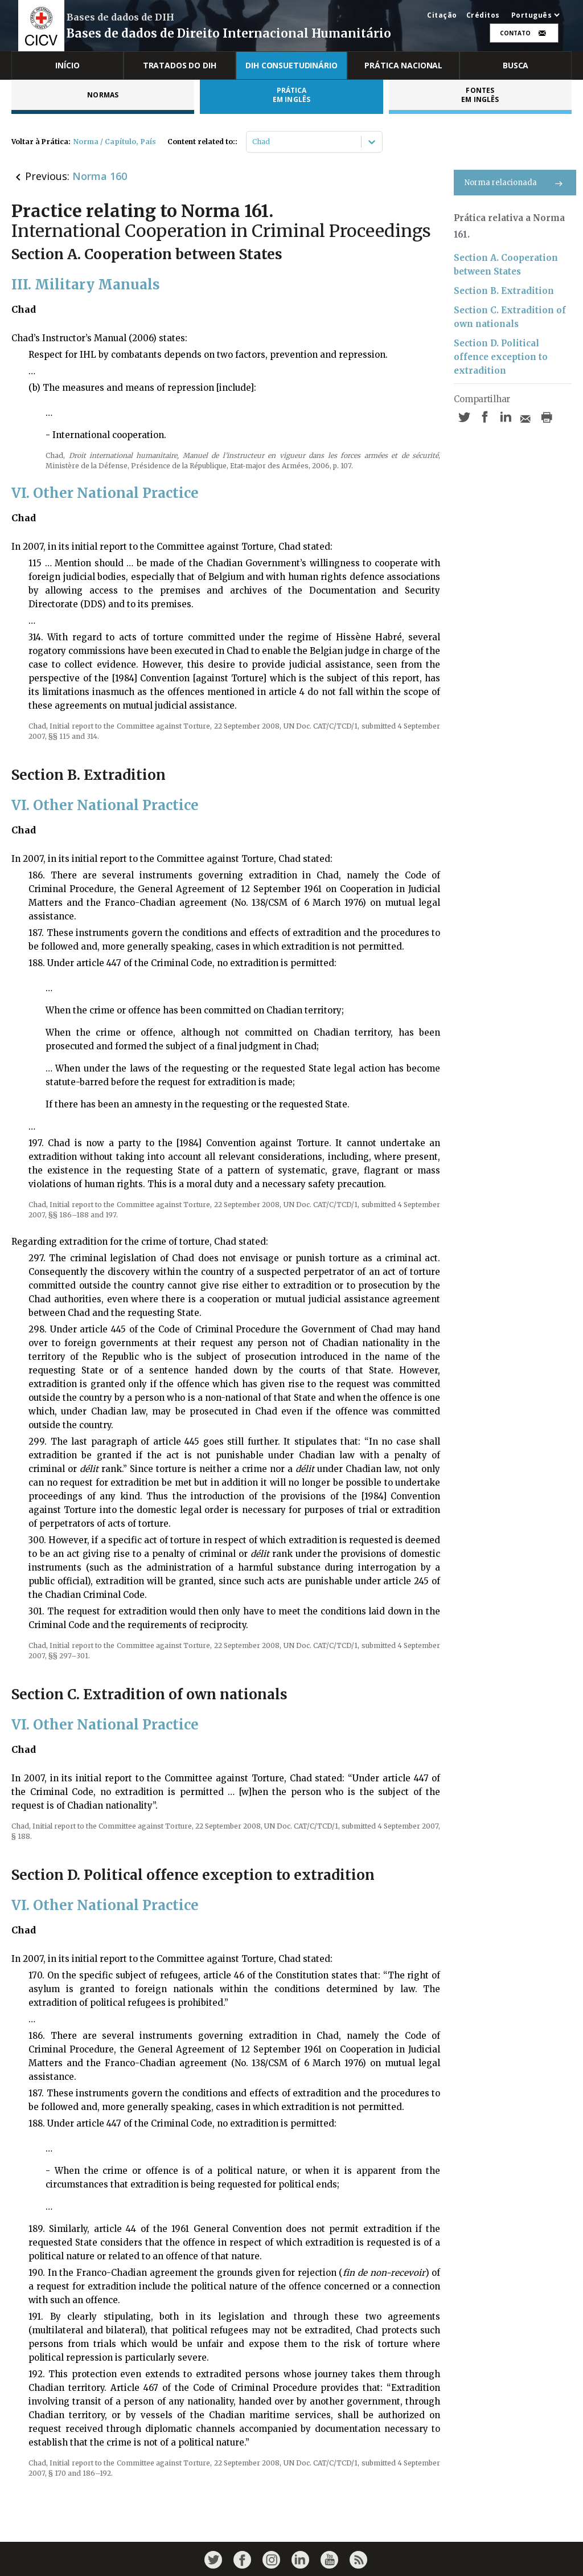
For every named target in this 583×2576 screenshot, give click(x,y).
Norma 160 (99, 176)
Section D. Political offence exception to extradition (501, 357)
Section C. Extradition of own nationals (510, 317)
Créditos (483, 15)
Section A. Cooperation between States (506, 264)
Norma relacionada (515, 182)
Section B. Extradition (504, 290)
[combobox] (253, 142)
